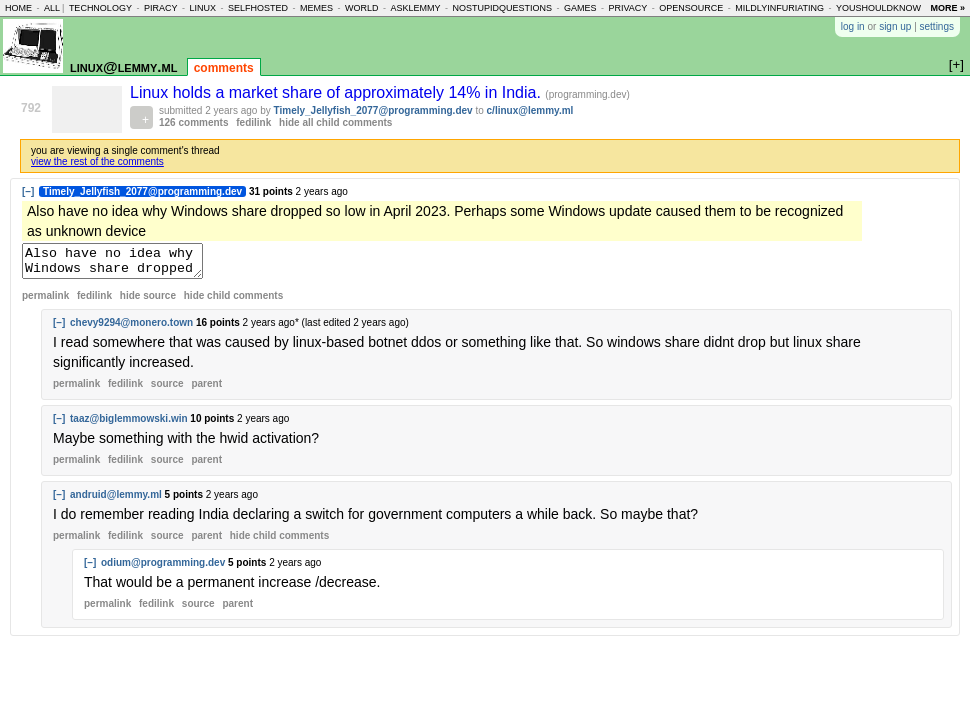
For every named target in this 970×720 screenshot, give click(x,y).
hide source (148, 301)
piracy (161, 8)
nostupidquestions (502, 8)
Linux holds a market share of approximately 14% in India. (337, 92)
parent (206, 389)
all (52, 8)
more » (947, 8)
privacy (628, 8)
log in (853, 26)
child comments (233, 301)
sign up (895, 26)
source (167, 389)
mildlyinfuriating (779, 8)
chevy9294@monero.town (131, 328)
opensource (691, 8)
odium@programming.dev (163, 568)
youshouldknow (878, 8)
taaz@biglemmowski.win (129, 424)
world (362, 8)
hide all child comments (335, 122)
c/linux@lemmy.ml (530, 110)
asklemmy (415, 8)
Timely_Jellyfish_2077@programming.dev (373, 110)
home (18, 8)
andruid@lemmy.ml (116, 500)
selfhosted (258, 8)
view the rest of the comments (97, 161)
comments (224, 68)
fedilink (253, 122)
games (580, 8)
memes (316, 8)
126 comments (193, 122)
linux (202, 8)
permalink (45, 301)
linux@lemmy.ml (123, 66)
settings (937, 26)
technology (100, 8)
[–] (28, 191)
